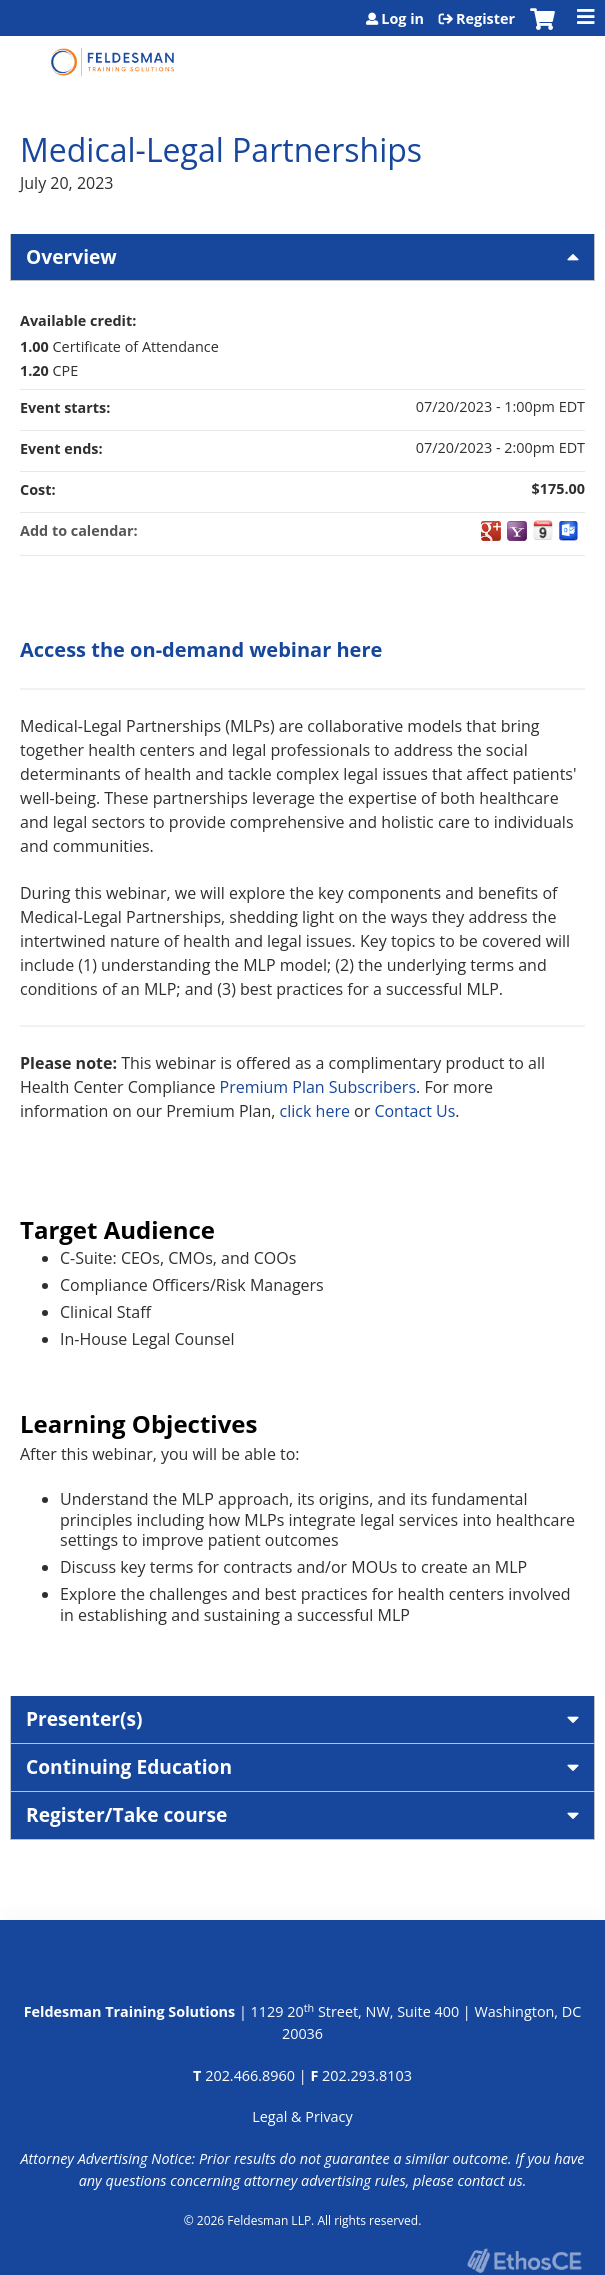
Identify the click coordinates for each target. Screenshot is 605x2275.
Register (485, 19)
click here (315, 1111)
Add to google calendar (491, 531)
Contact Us (414, 1111)
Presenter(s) (84, 1718)
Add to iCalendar (543, 530)
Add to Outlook (569, 531)
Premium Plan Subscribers (318, 1087)
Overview (71, 256)
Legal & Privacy (302, 2116)
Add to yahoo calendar (517, 531)
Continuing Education (129, 1766)
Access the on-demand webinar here (201, 649)
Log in (402, 19)
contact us (489, 2180)
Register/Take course (126, 1814)
